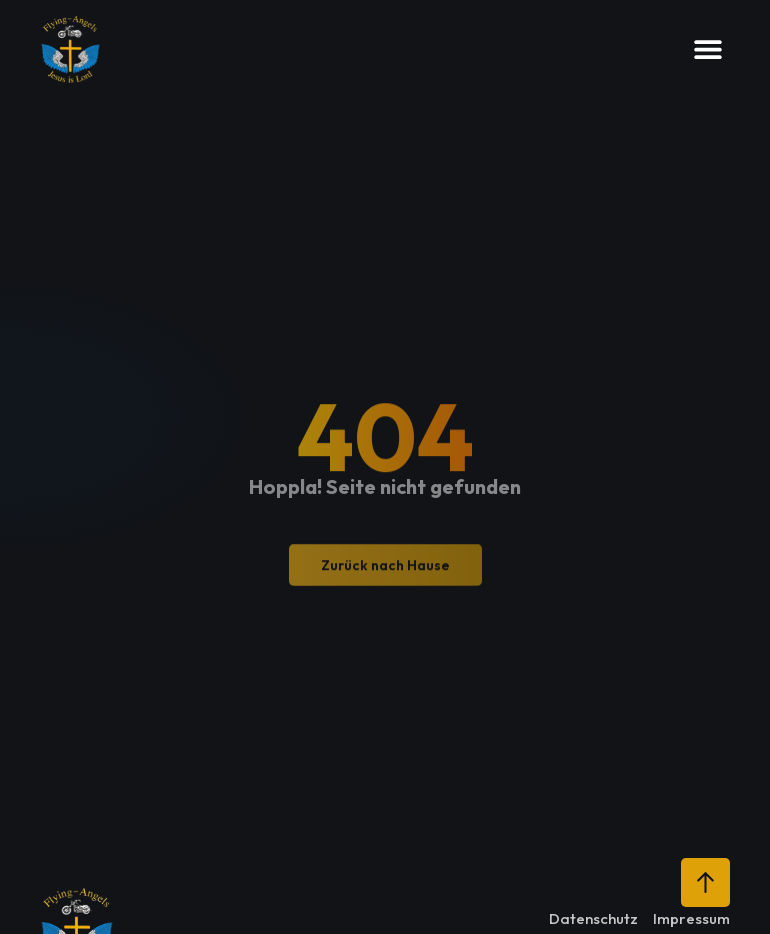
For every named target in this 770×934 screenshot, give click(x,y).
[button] (707, 49)
